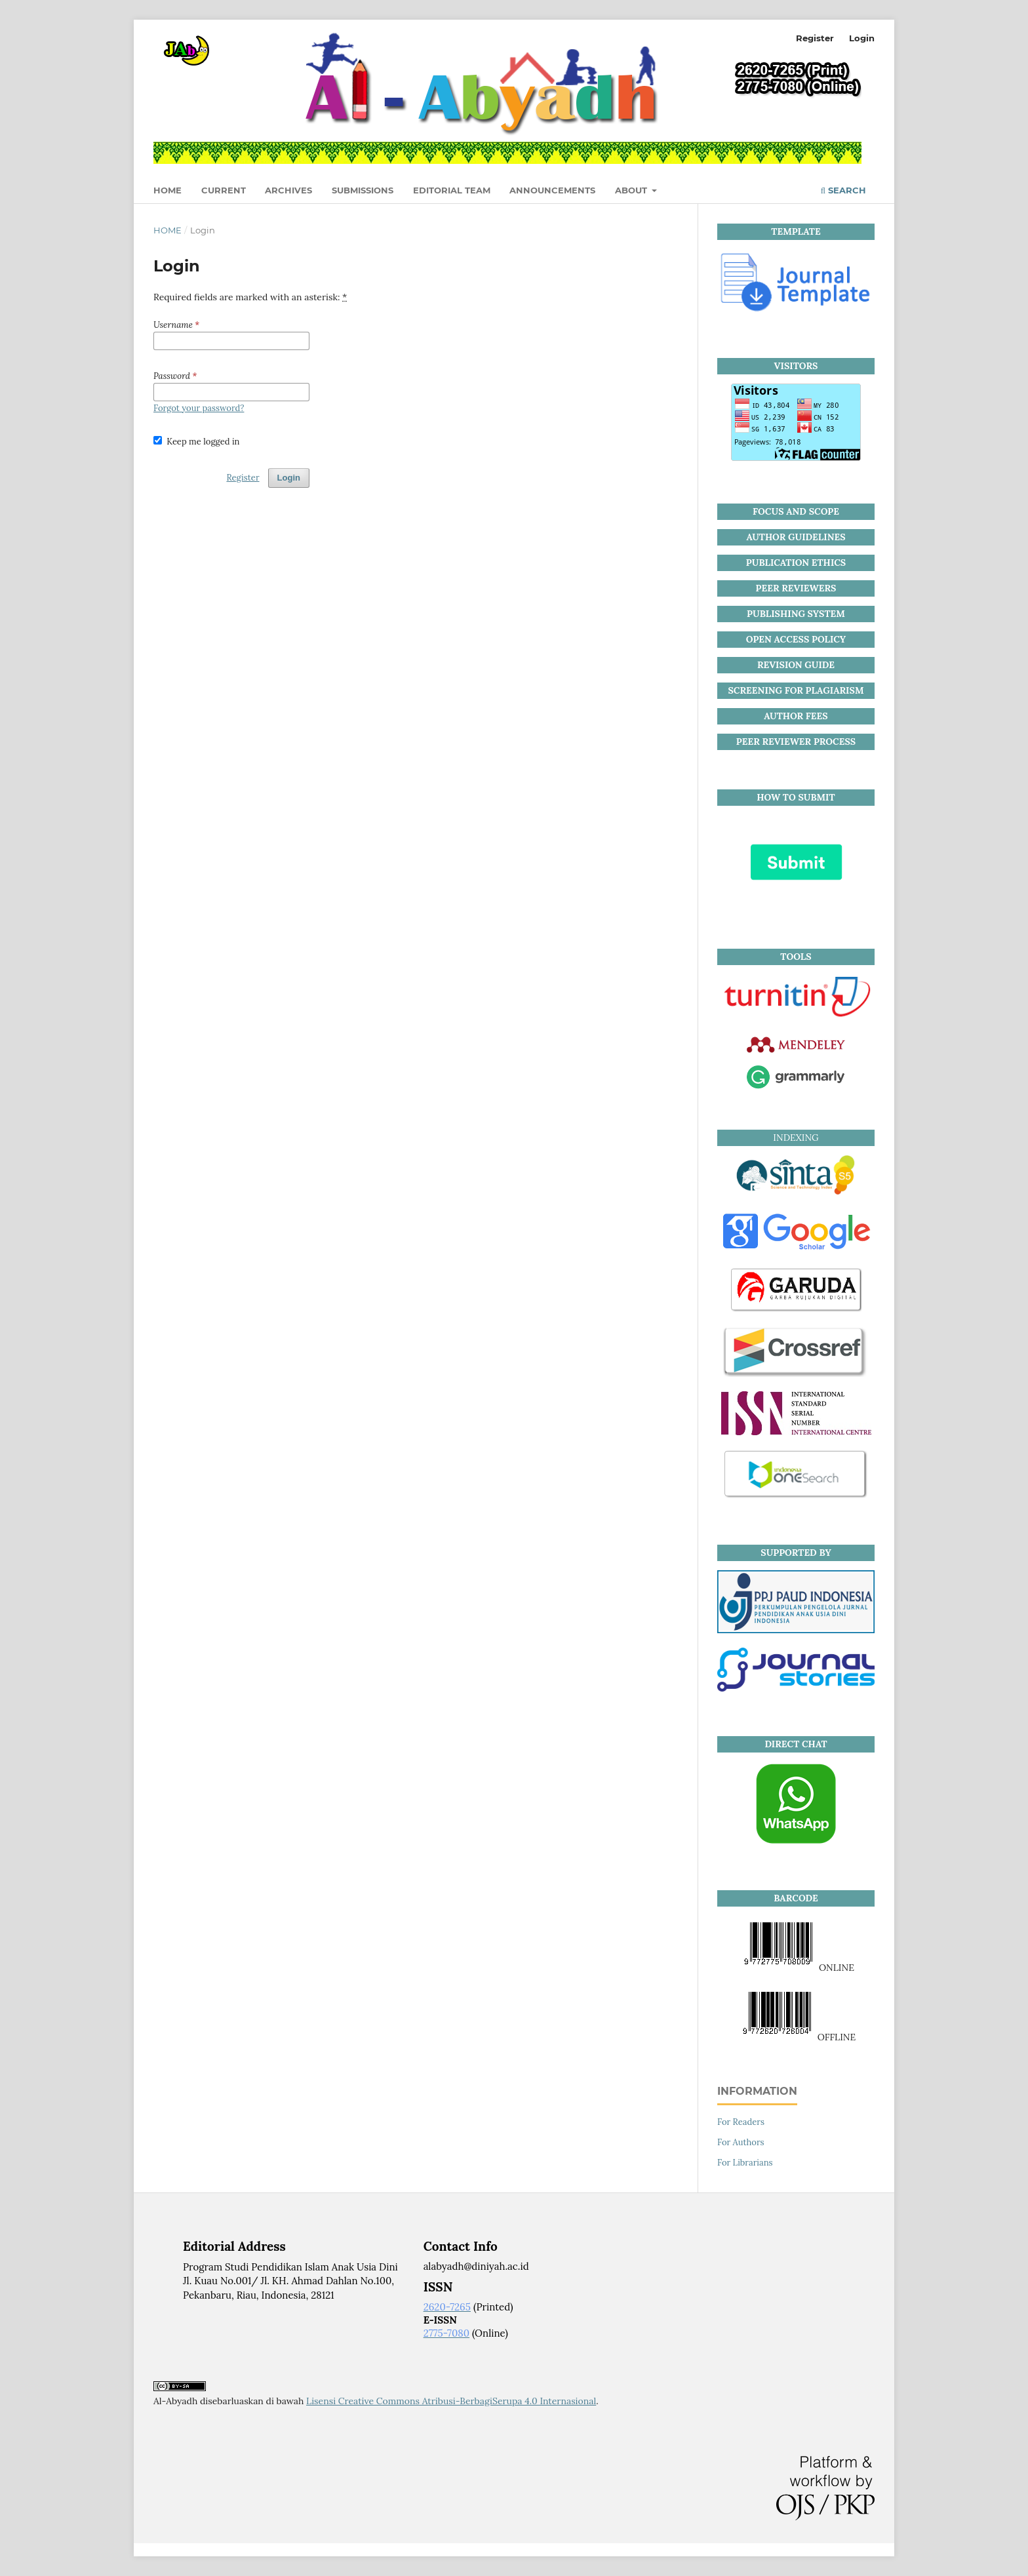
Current (223, 190)
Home (167, 230)
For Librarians (745, 2162)
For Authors (740, 2142)
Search (843, 190)
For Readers (740, 2122)
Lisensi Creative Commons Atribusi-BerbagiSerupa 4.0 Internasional (451, 2401)
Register (815, 38)
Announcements (552, 190)
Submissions (362, 190)
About (632, 190)
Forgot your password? (198, 408)
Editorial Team (451, 190)
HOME (167, 190)
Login (862, 38)
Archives (288, 190)
